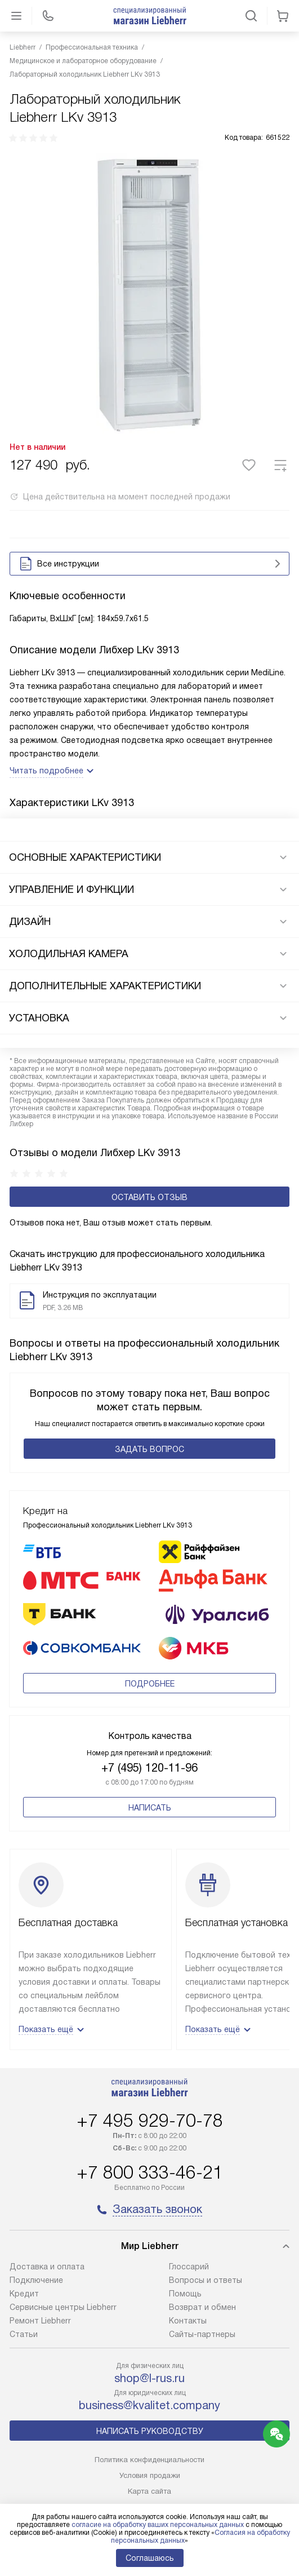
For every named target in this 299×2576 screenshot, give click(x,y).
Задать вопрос (149, 1449)
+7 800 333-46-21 (150, 2172)
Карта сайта (149, 2491)
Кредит (24, 2293)
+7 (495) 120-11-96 (149, 1767)
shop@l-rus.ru (149, 2378)
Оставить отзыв (149, 1197)
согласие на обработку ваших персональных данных (158, 2525)
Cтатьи (24, 2334)
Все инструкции (151, 563)
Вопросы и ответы (205, 2280)
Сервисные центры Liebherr (63, 2307)
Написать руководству (149, 2431)
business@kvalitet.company (149, 2405)
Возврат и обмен (202, 2307)
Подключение (36, 2280)
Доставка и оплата (47, 2266)
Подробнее (150, 1683)
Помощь (185, 2293)
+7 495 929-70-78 (150, 2121)
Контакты (188, 2320)
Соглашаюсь (150, 2557)
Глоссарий (189, 2266)
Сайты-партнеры (202, 2334)
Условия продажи (149, 2475)
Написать (149, 1807)
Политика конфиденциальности (149, 2459)
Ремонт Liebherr (40, 2320)
